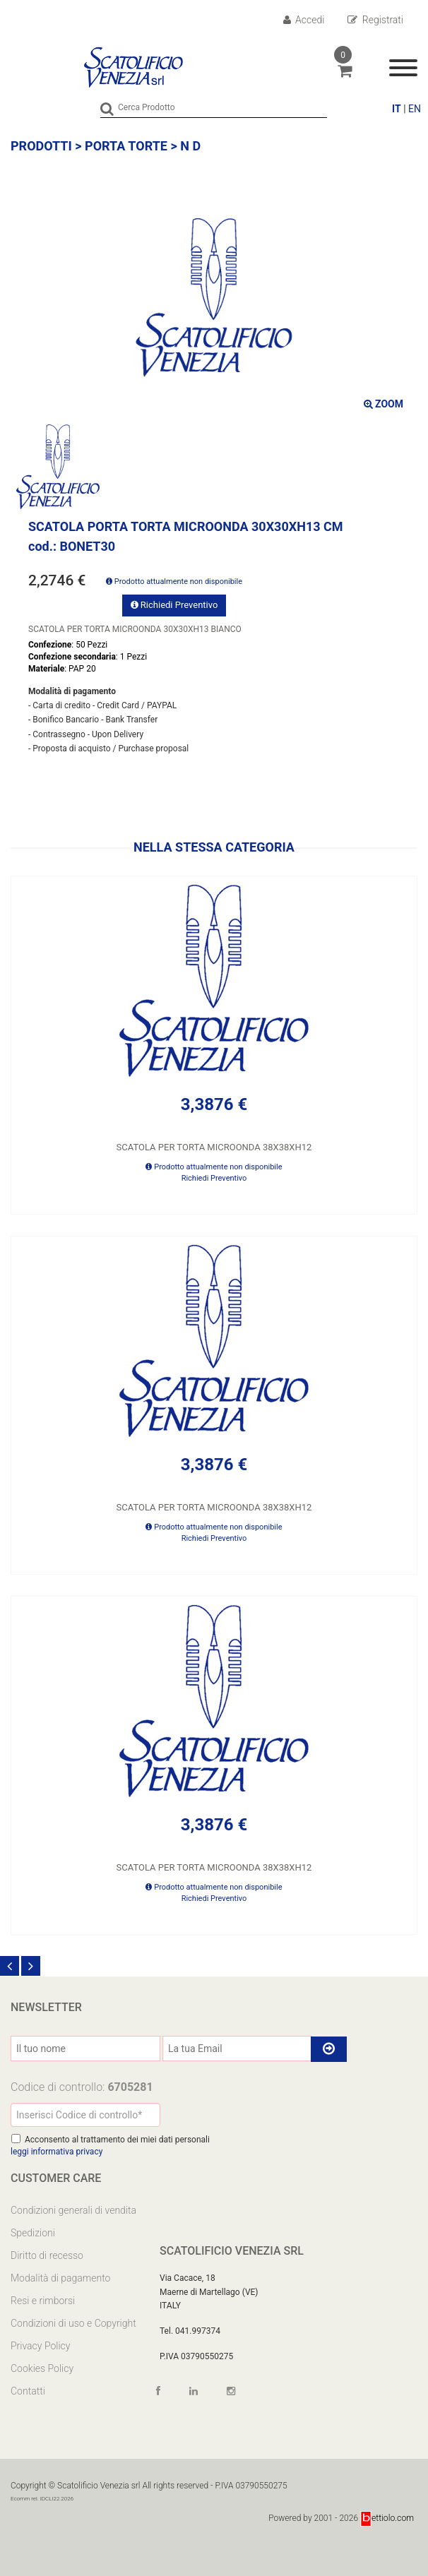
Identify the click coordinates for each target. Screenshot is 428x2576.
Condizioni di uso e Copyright (73, 2323)
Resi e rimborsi (43, 2300)
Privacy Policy (40, 2345)
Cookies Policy (42, 2368)
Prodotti (41, 145)
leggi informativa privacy (56, 2152)
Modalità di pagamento (60, 2278)
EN (414, 108)
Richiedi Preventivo (174, 605)
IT (396, 108)
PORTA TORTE (126, 145)
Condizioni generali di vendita (73, 2210)
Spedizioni (33, 2232)
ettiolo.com (387, 2518)
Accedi (304, 19)
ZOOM (383, 404)
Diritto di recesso (47, 2255)
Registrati (375, 19)
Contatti (28, 2391)
